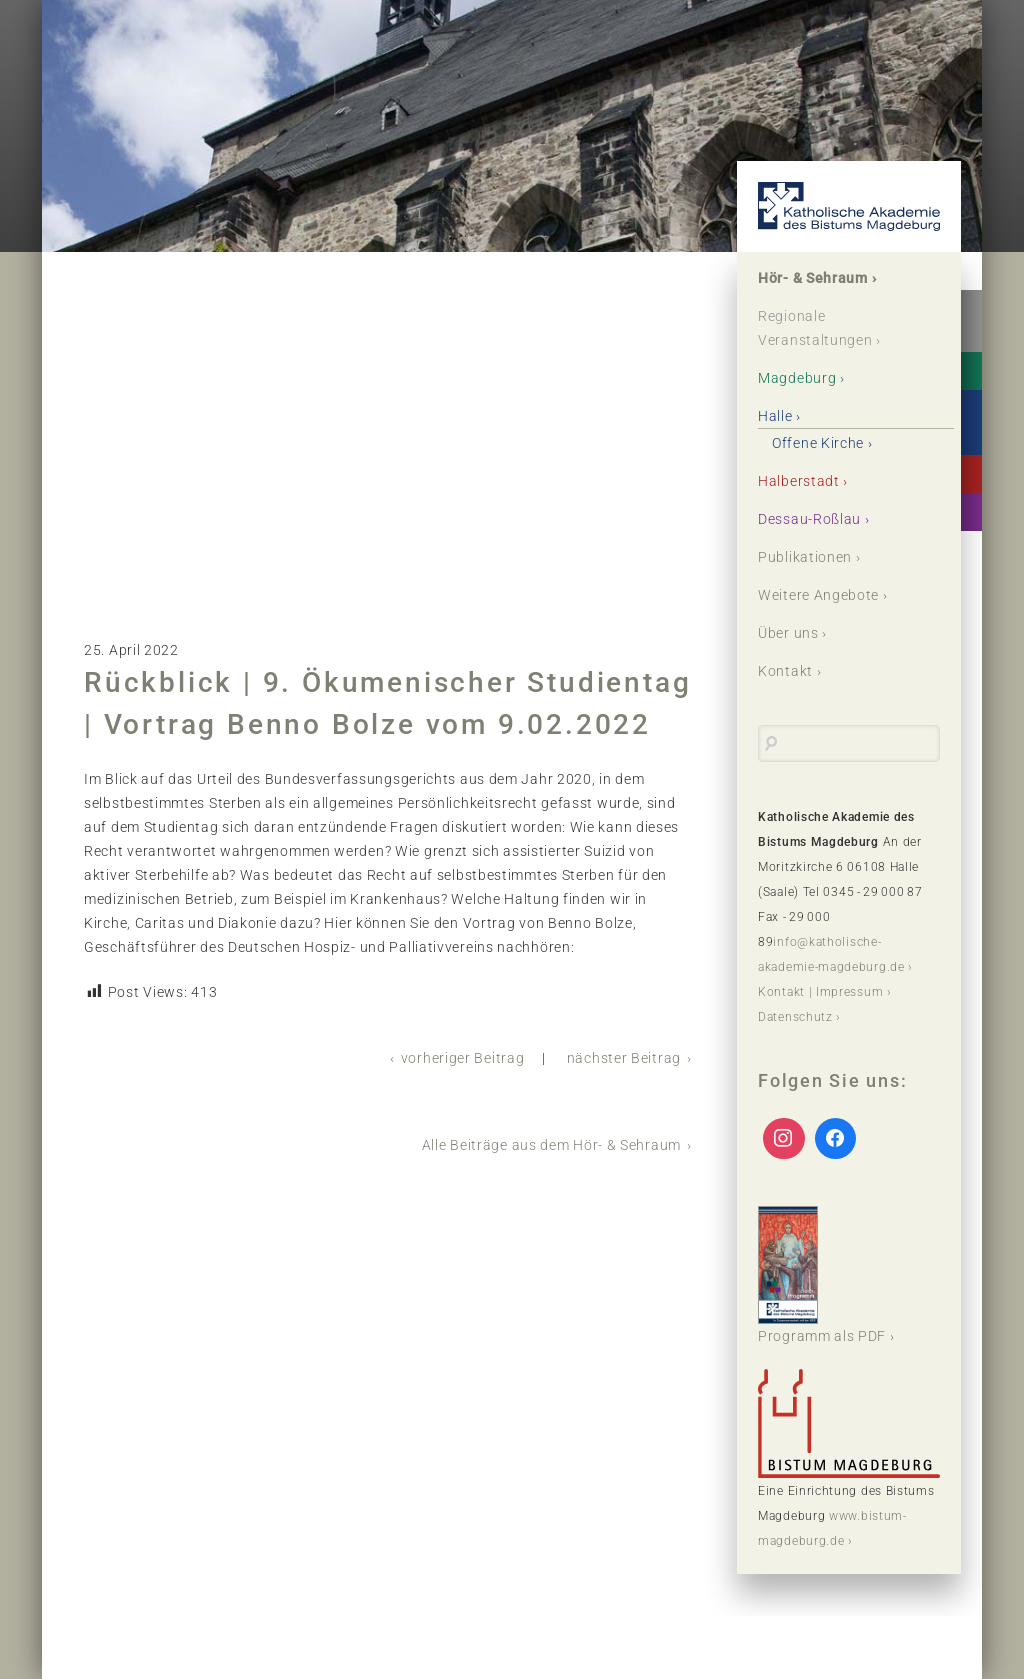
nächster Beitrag (624, 1058)
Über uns (788, 633)
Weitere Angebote (818, 595)
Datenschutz (795, 1017)
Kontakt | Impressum (820, 992)
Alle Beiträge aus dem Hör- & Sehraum (551, 1145)
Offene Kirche (818, 443)
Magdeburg (797, 378)
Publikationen (805, 557)
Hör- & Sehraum (813, 278)
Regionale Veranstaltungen (815, 328)
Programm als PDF (822, 1275)
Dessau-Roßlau (809, 519)
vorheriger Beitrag (463, 1058)
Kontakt (785, 671)
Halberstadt (799, 481)
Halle (775, 416)
